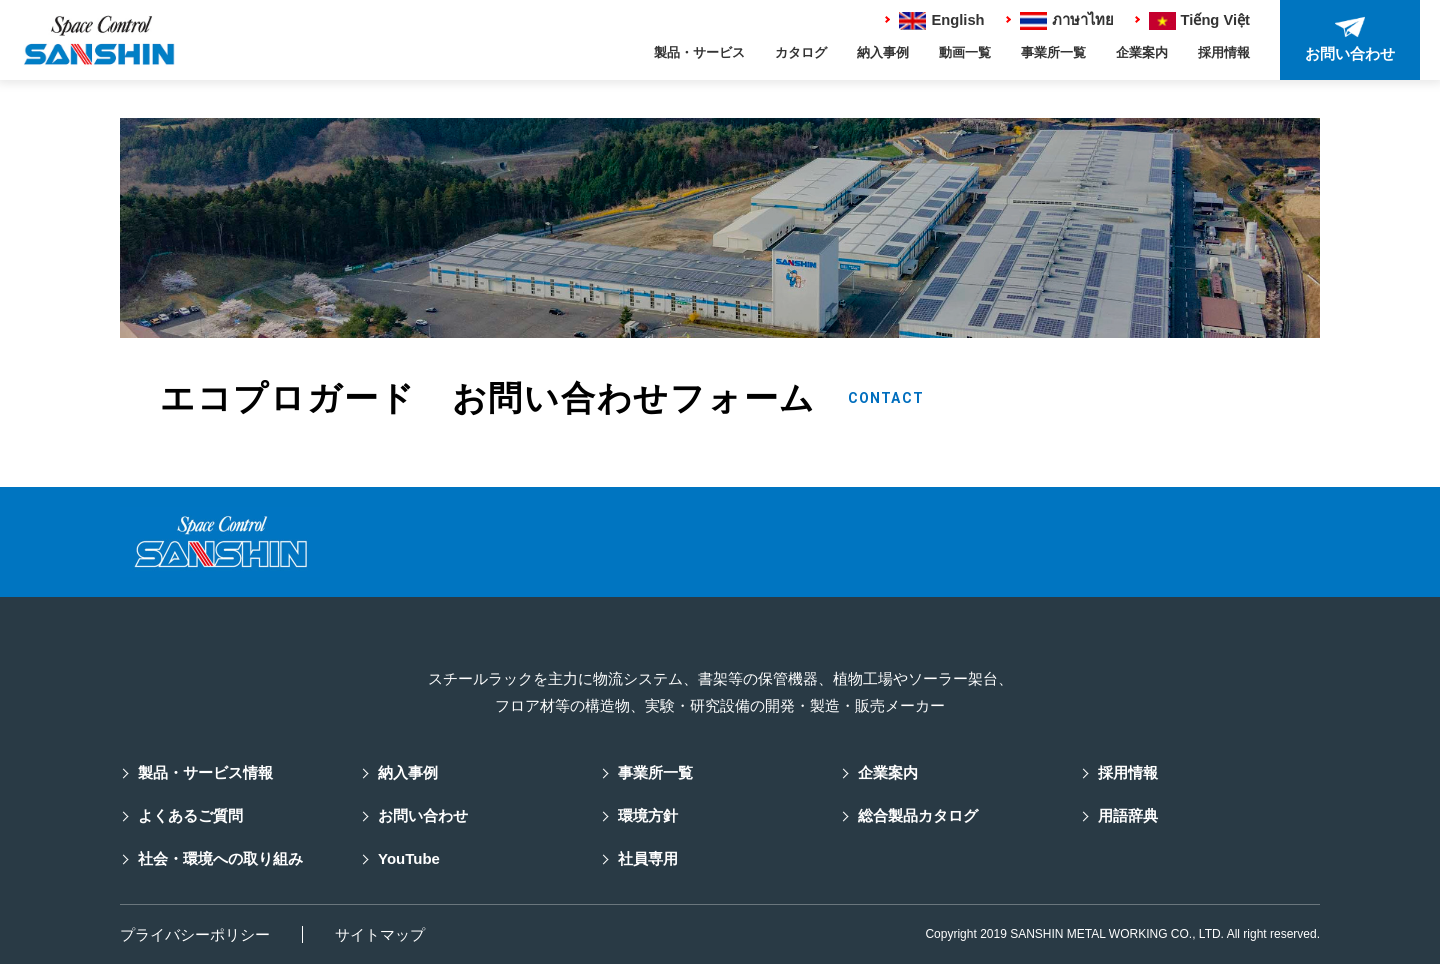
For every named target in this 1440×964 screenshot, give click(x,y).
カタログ (801, 53)
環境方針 (648, 815)
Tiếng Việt (1199, 20)
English (939, 20)
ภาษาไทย (1065, 20)
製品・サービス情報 (205, 772)
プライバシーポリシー (195, 934)
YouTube (409, 858)
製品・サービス (699, 53)
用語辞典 (1128, 815)
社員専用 (648, 858)
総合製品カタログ (918, 815)
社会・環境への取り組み (220, 858)
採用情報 (1224, 53)
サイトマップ (380, 934)
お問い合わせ (423, 815)
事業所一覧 (1053, 53)
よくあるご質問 (190, 815)
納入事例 (883, 53)
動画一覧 (965, 53)
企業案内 (1142, 53)
